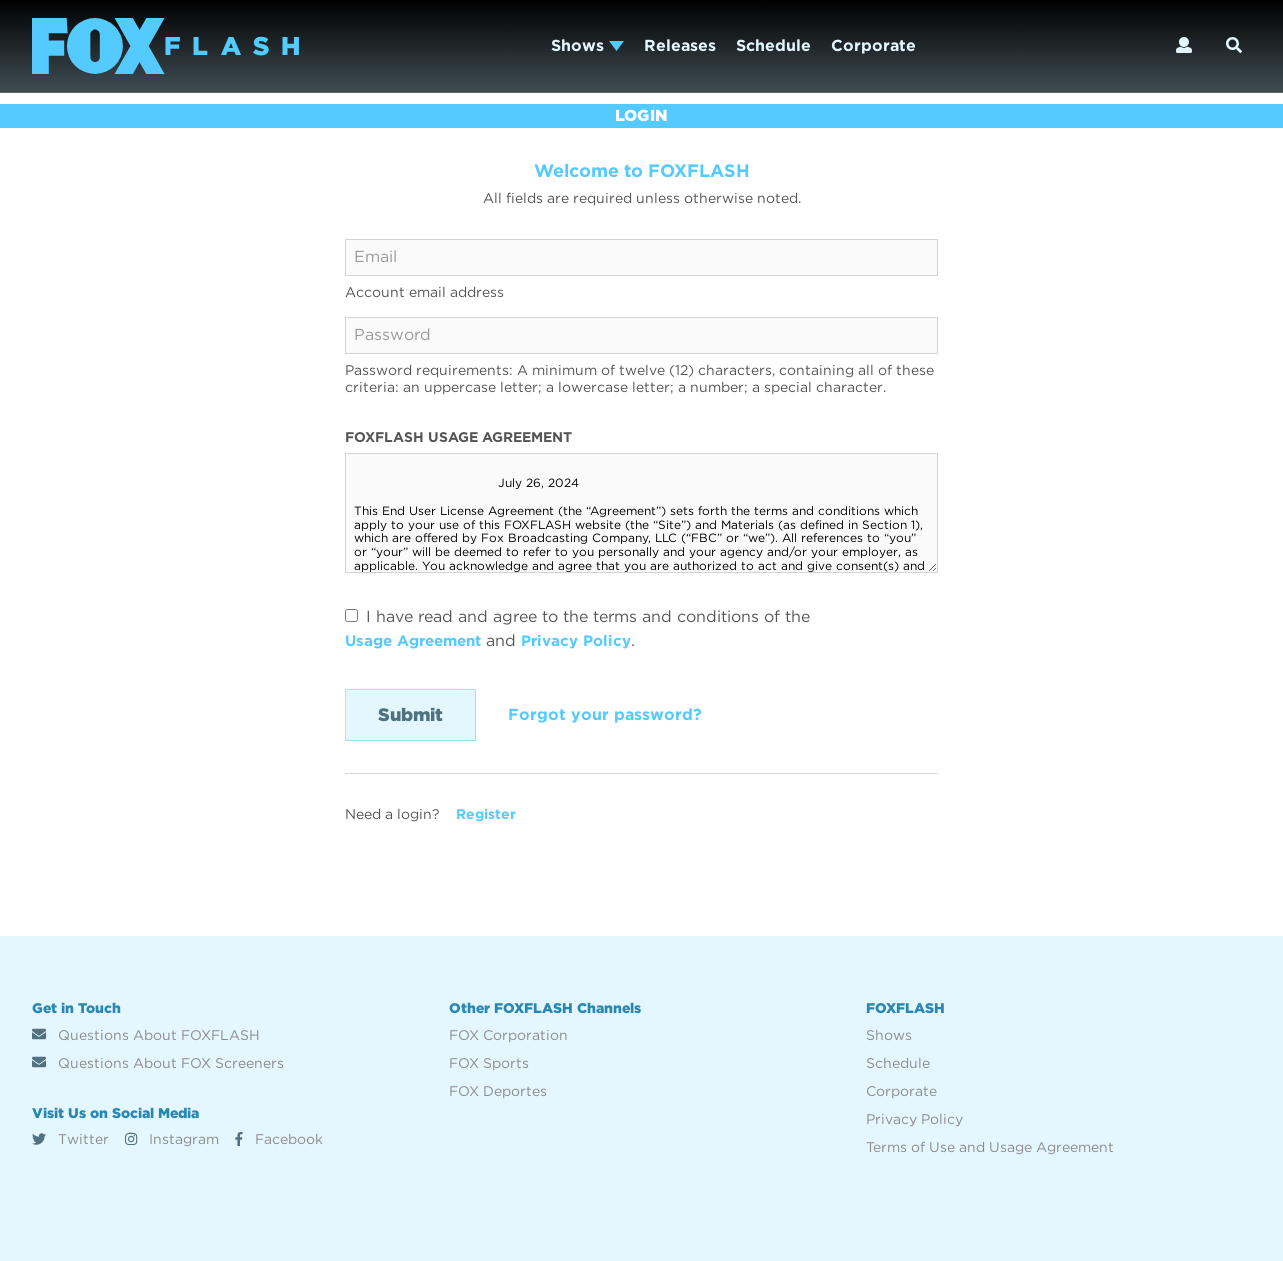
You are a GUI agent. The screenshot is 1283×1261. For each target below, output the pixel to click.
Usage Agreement (419, 640)
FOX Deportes (498, 1091)
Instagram (172, 1139)
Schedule (773, 45)
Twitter (70, 1139)
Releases (680, 45)
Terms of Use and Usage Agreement (990, 1147)
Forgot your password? (605, 714)
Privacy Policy (591, 640)
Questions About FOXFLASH (146, 1035)
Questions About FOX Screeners (158, 1063)
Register (486, 814)
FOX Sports (489, 1063)
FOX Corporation (508, 1035)
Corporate (873, 45)
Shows (587, 45)
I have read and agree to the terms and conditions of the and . (577, 628)
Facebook (279, 1139)
